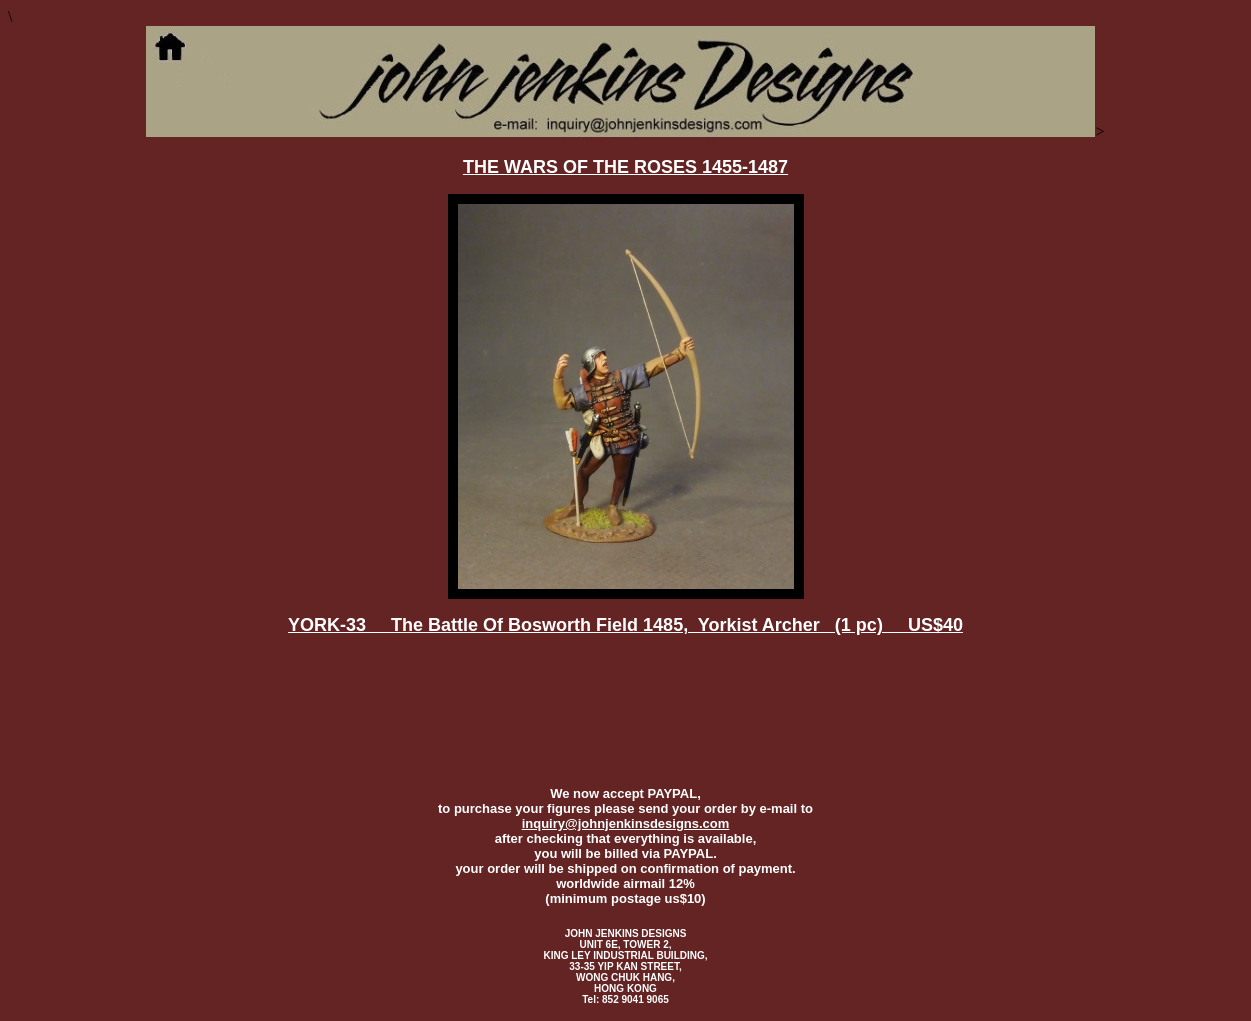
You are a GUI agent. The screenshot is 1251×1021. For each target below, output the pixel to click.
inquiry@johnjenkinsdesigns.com (626, 823)
